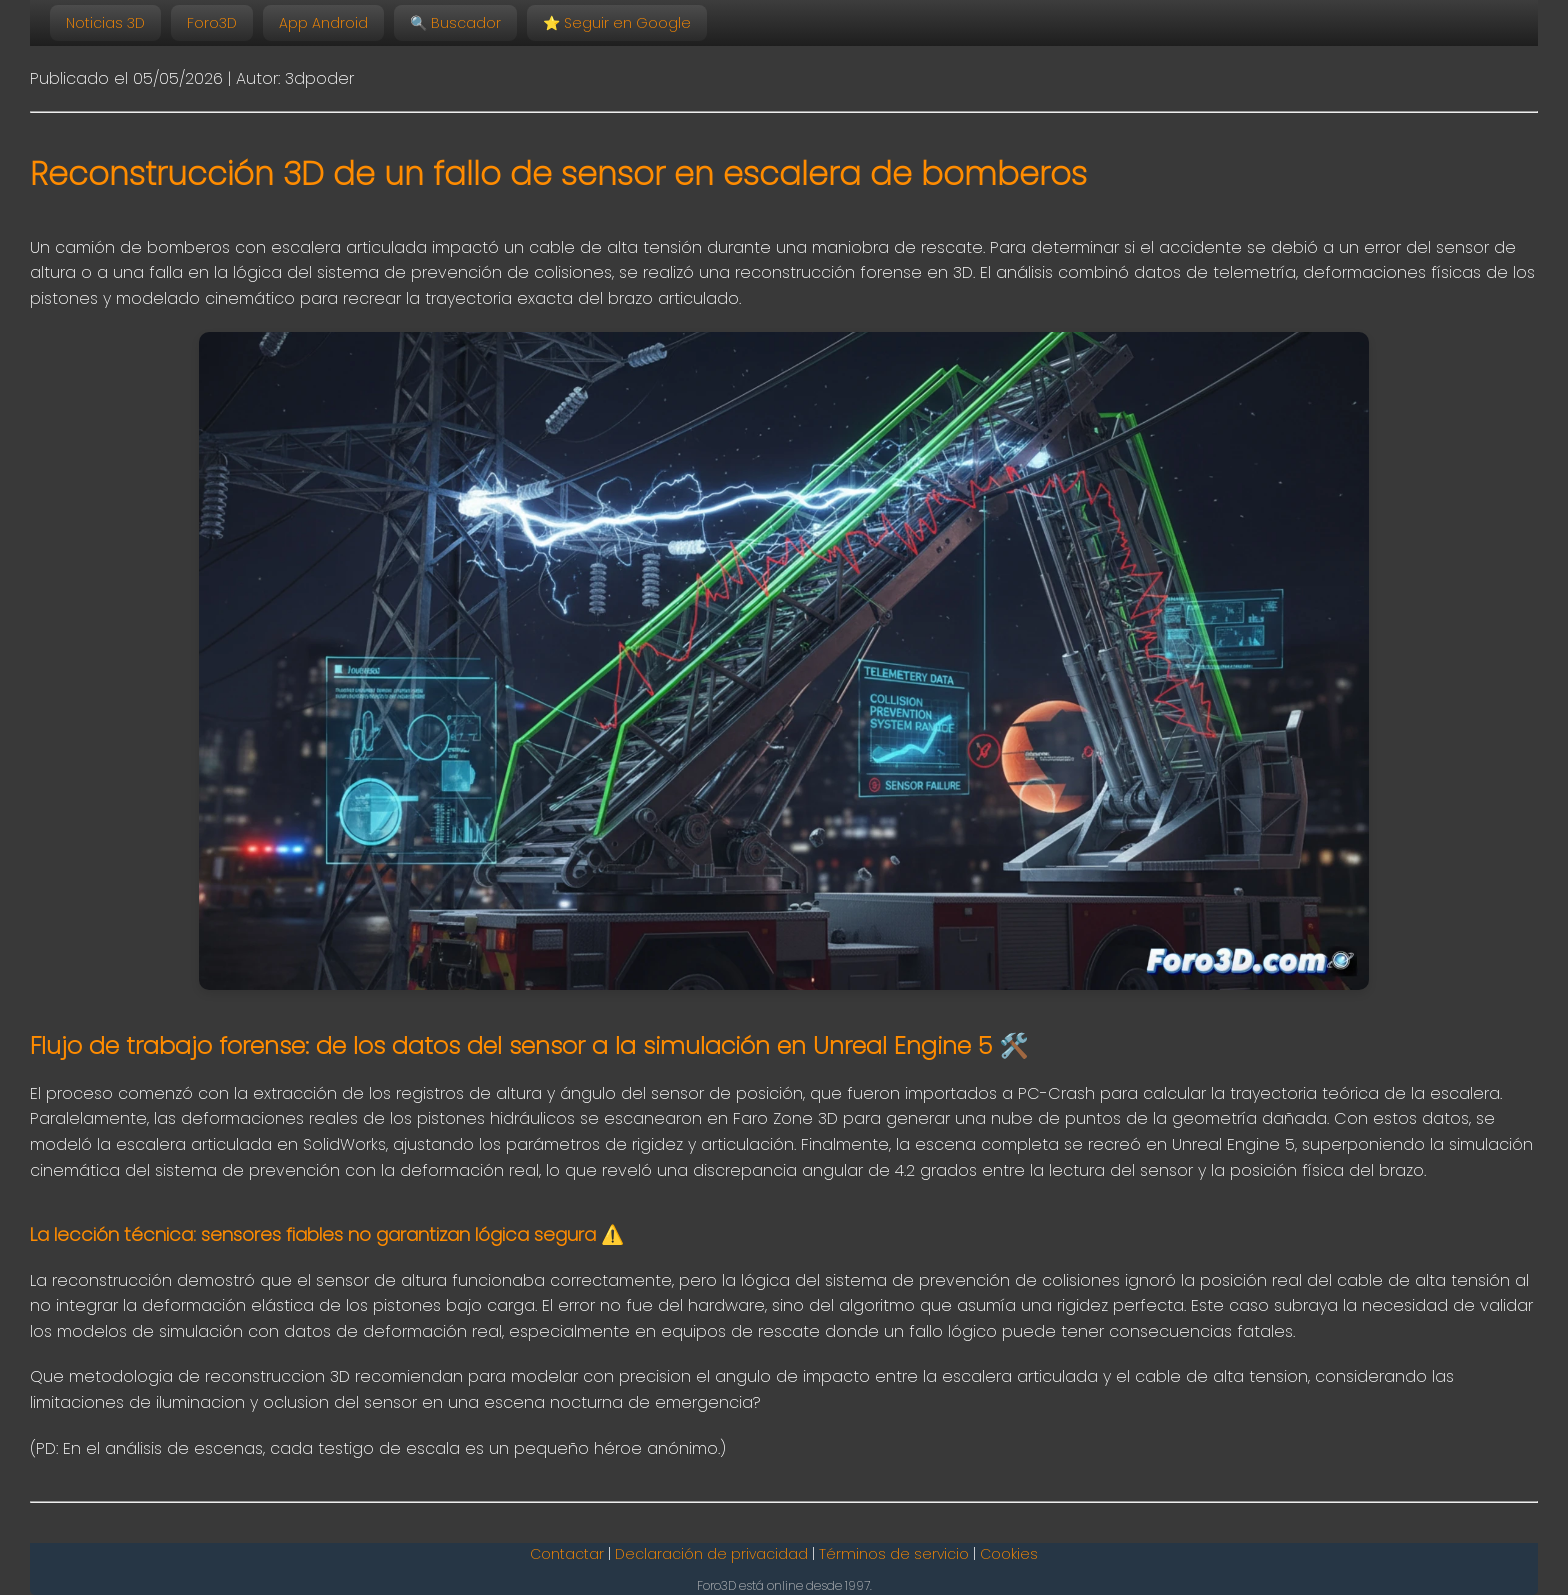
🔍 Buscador (455, 23)
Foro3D (212, 23)
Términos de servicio (894, 1554)
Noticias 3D (105, 23)
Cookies (1009, 1554)
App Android (323, 23)
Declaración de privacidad (711, 1554)
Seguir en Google (617, 23)
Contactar (567, 1554)
